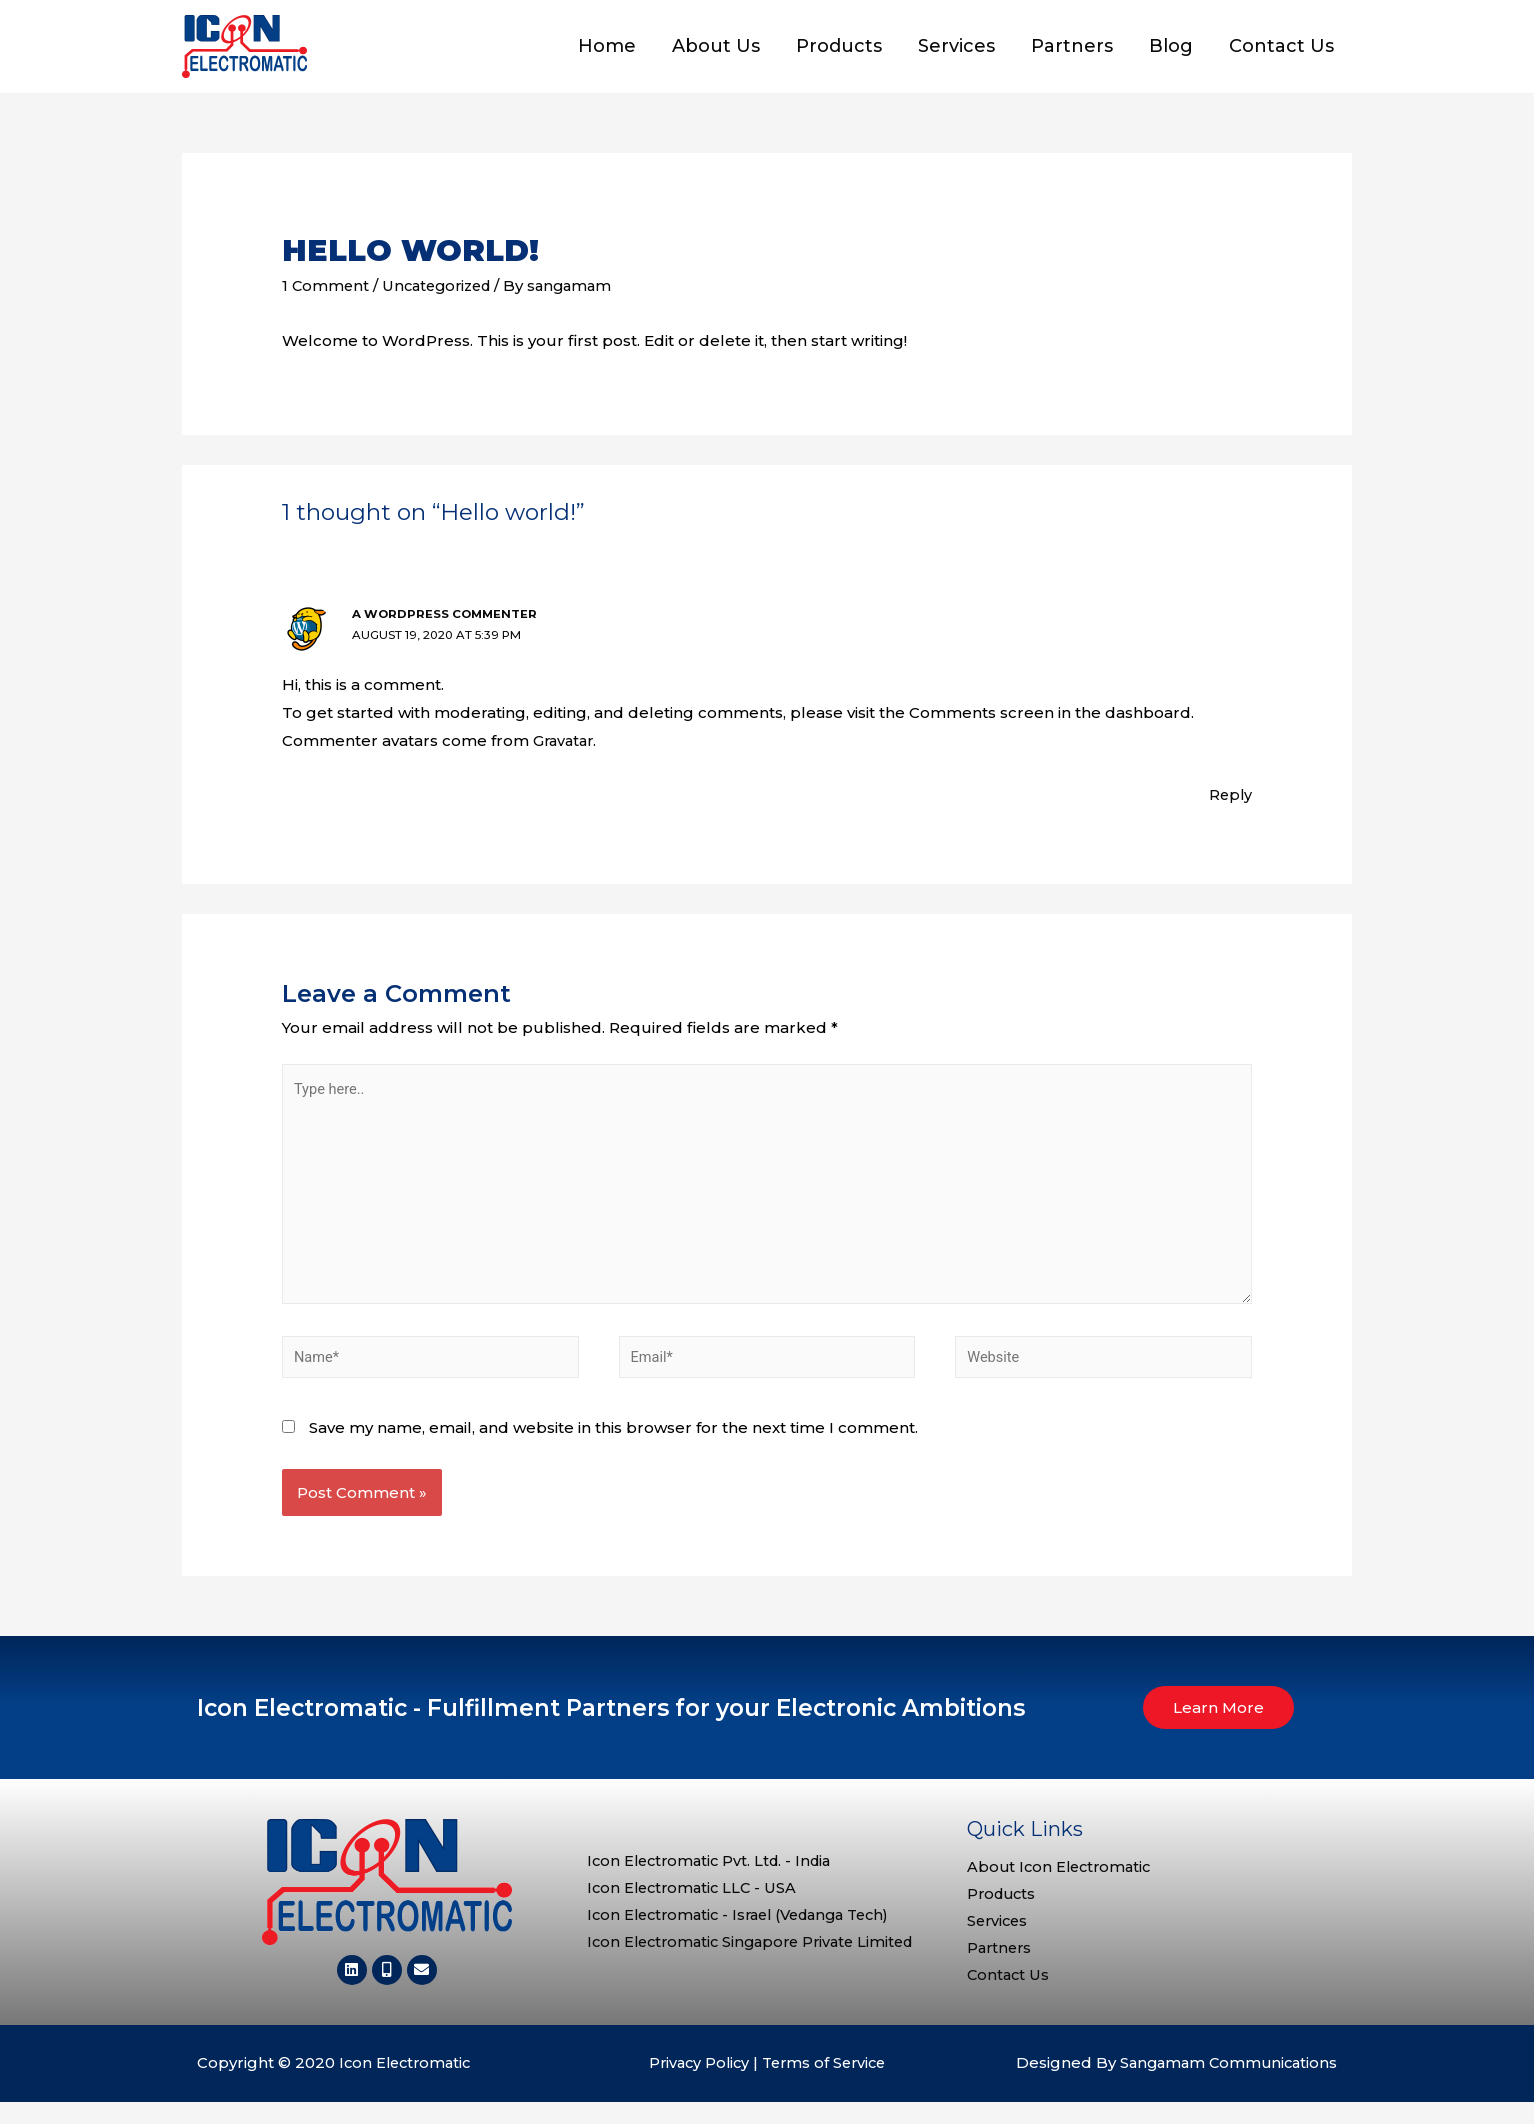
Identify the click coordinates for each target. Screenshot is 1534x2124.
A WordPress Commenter (446, 626)
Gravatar (565, 751)
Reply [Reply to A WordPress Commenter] (1229, 805)
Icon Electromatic (408, 2085)
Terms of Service (826, 2085)
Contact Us (1281, 53)
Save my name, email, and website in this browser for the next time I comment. (613, 1447)
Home (607, 53)
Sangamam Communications (1224, 2085)
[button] (1218, 1727)
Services (956, 53)
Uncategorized (442, 297)
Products (839, 53)
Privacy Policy (695, 2085)
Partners (1072, 53)
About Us (716, 53)
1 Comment (326, 297)
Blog (1171, 53)
